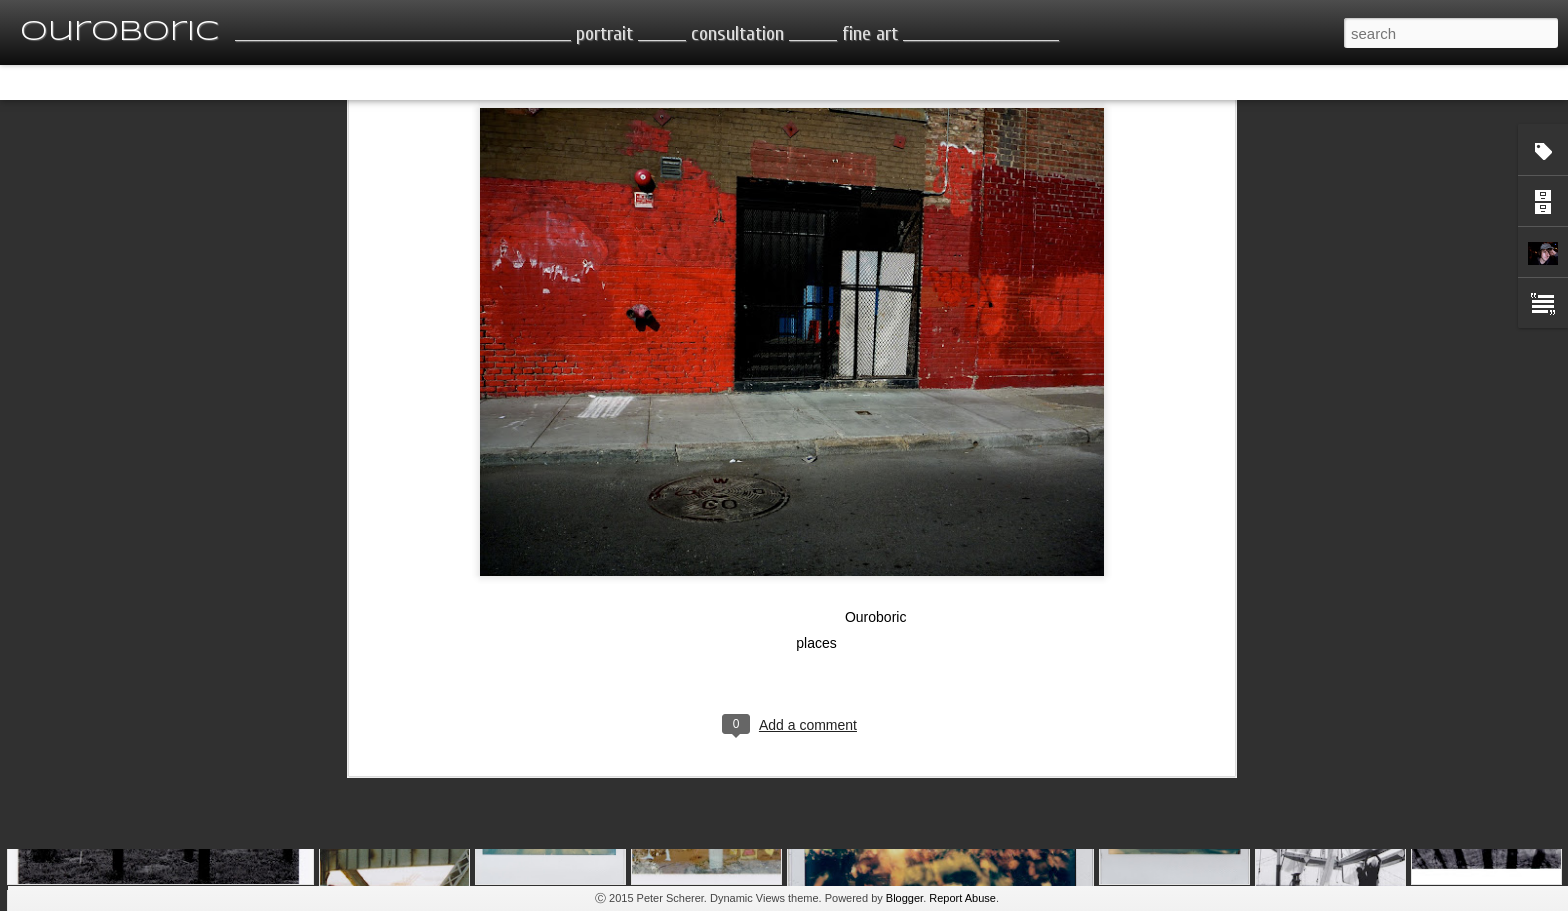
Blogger (904, 898)
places (816, 519)
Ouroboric (875, 493)
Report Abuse (962, 898)
